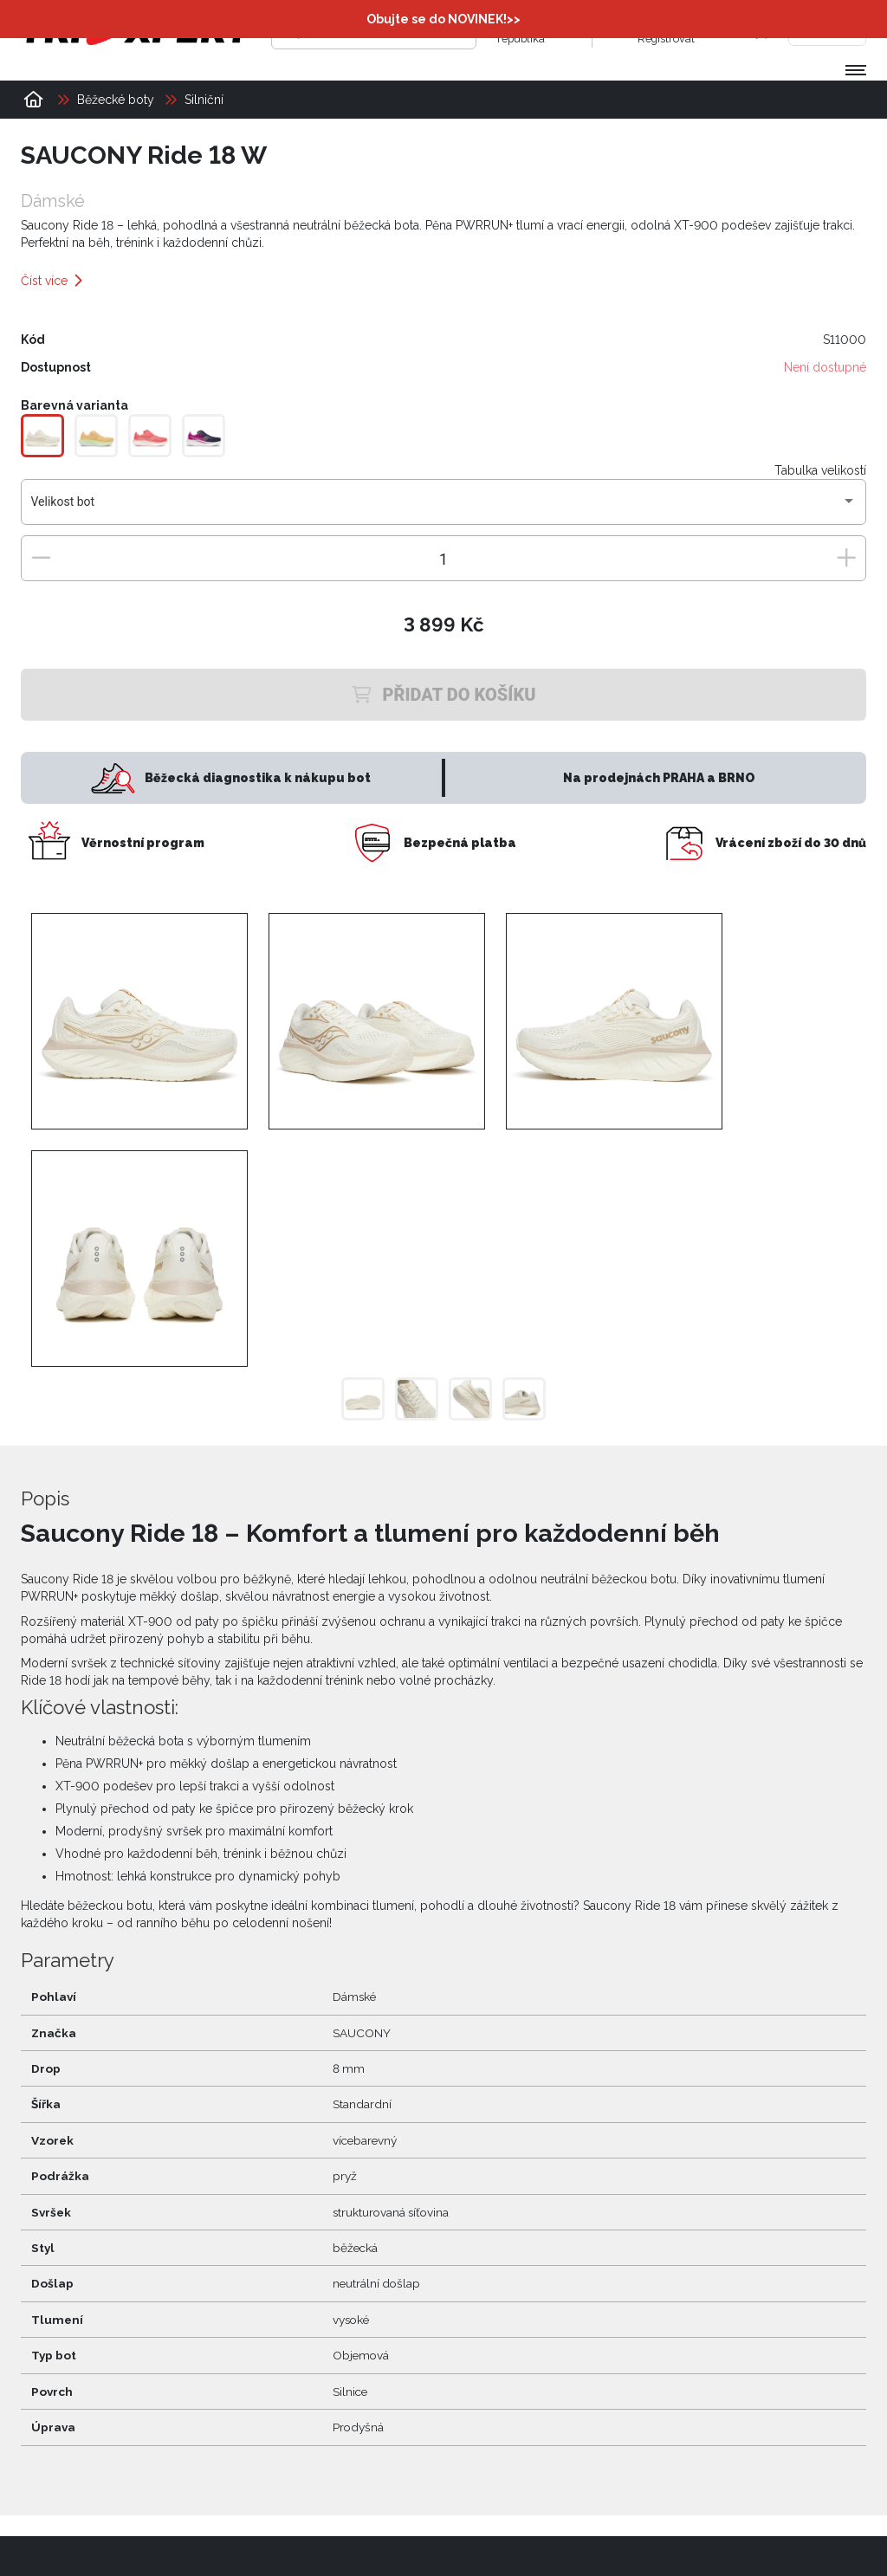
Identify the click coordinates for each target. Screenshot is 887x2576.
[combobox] (444, 508)
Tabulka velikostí (820, 470)
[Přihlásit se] (620, 30)
